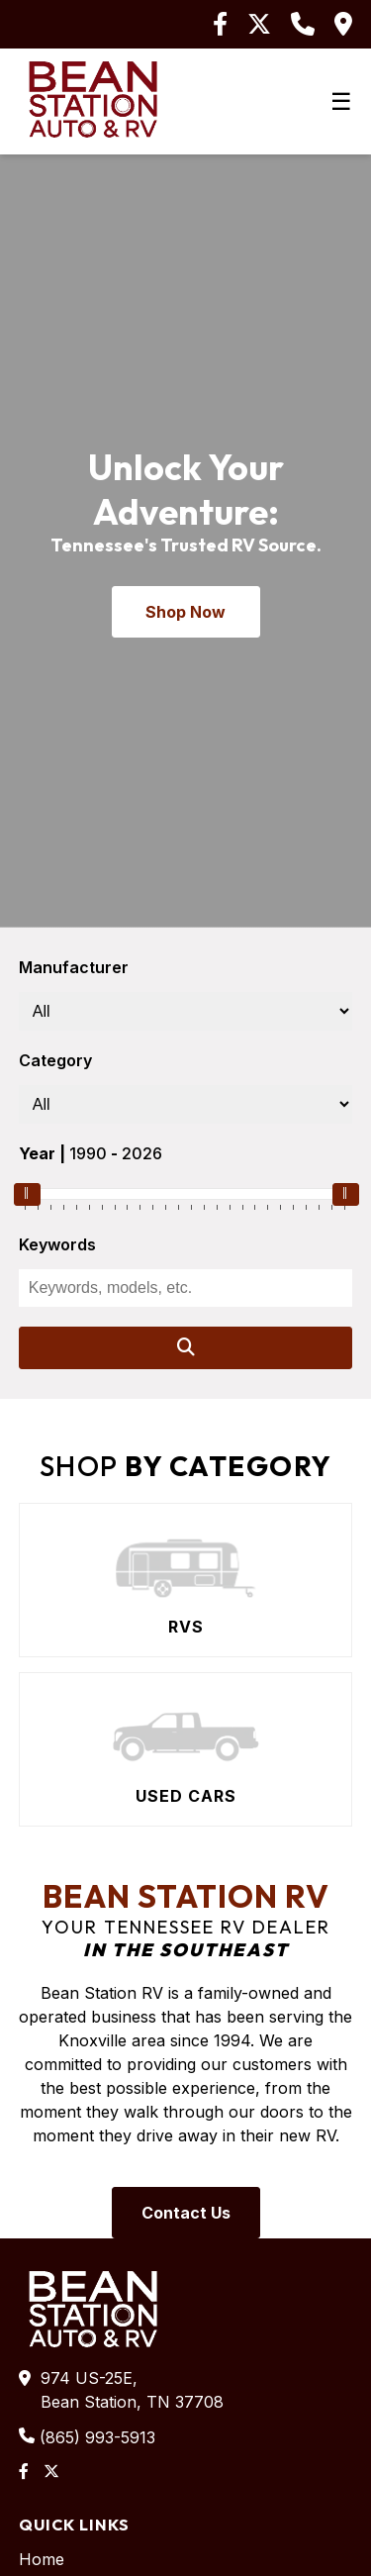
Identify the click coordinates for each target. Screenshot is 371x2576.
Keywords (57, 1244)
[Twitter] (259, 24)
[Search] (186, 1348)
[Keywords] (186, 1288)
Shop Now (185, 612)
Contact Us (186, 2213)
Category (55, 1060)
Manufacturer (74, 967)
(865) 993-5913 (97, 2437)
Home (41, 2559)
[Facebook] (220, 24)
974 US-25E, (130, 2391)
